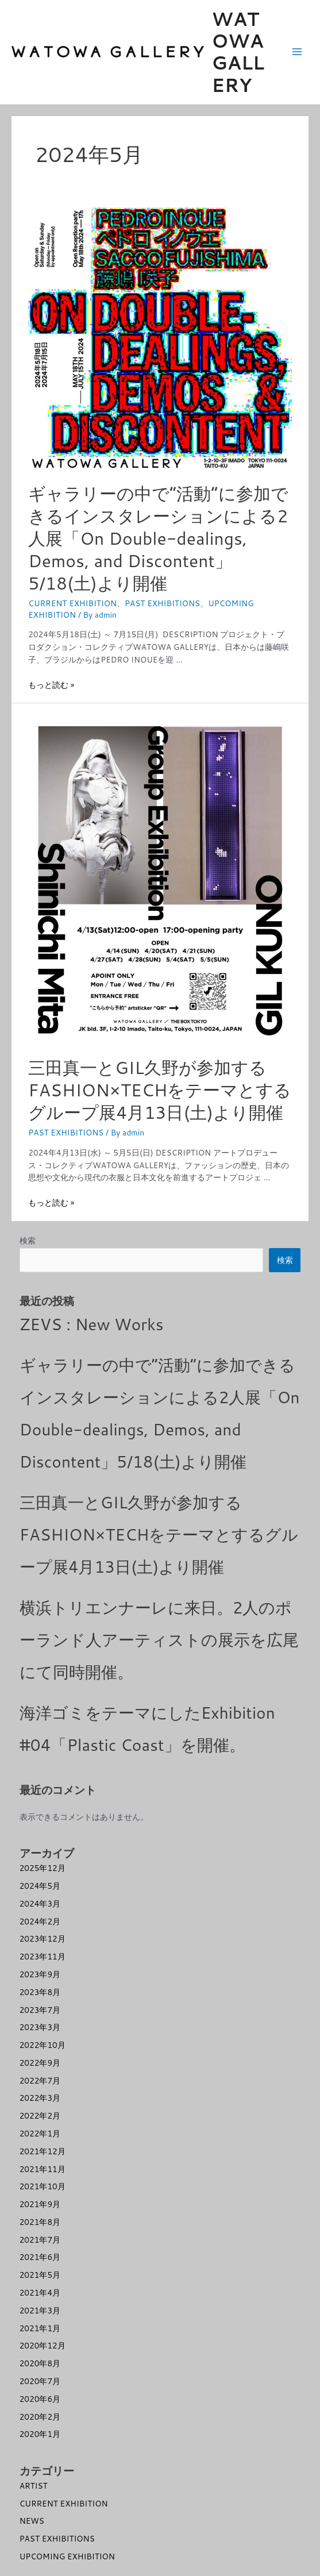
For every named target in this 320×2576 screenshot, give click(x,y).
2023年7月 (40, 2009)
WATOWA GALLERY (237, 52)
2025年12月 (42, 1867)
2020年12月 (42, 2345)
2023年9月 (40, 1974)
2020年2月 (40, 2416)
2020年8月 (40, 2363)
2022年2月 (40, 2115)
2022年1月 (40, 2133)
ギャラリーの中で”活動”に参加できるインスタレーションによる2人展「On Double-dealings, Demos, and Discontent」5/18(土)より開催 (158, 538)
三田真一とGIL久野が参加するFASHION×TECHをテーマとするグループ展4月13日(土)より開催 (159, 1090)
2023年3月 (40, 2026)
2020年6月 (40, 2398)
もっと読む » (51, 684)
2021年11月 (42, 2168)
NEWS (32, 2520)
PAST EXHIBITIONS (162, 603)
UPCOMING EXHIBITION (67, 2556)
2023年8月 (40, 1991)
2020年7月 (40, 2380)
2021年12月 (42, 2151)
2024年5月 (40, 1885)
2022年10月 (42, 2044)
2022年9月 (40, 2062)
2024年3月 (40, 1903)
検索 (28, 1240)
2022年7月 (40, 2080)
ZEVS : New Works (92, 1323)
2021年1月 (40, 2328)
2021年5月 (40, 2274)
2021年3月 (40, 2310)
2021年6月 (40, 2256)
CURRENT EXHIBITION (72, 603)
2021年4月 (40, 2292)
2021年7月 (40, 2239)
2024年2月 (40, 1921)
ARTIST (34, 2485)
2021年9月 (40, 2203)
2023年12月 (42, 1938)
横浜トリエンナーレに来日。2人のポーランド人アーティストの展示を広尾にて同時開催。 (159, 1639)
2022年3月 (40, 2097)
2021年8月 (40, 2221)
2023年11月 (42, 1956)
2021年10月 (42, 2186)
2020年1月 (40, 2433)
